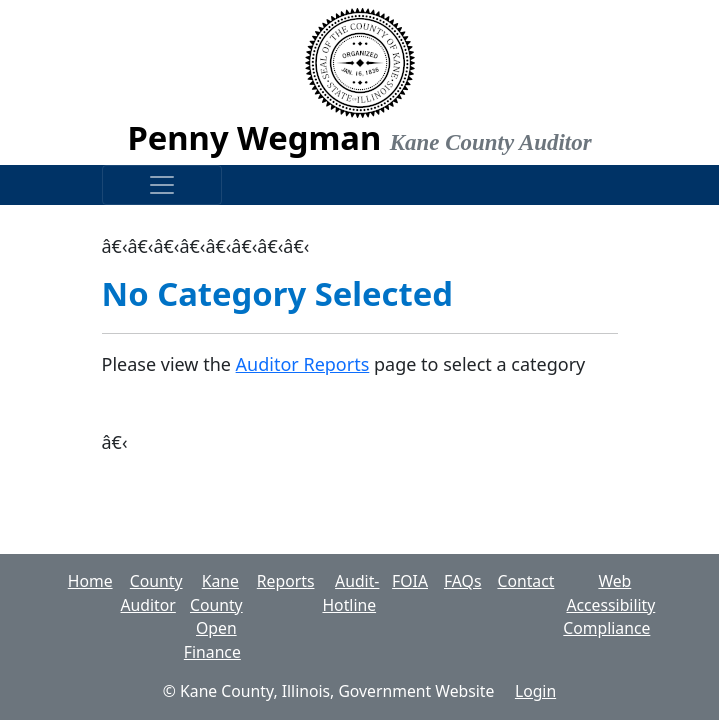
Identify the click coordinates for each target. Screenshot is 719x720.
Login (535, 691)
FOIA (410, 581)
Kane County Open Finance (213, 616)
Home (90, 581)
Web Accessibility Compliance (609, 604)
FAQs (462, 581)
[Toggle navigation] (162, 185)
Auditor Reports (303, 364)
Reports (286, 581)
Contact (525, 581)
